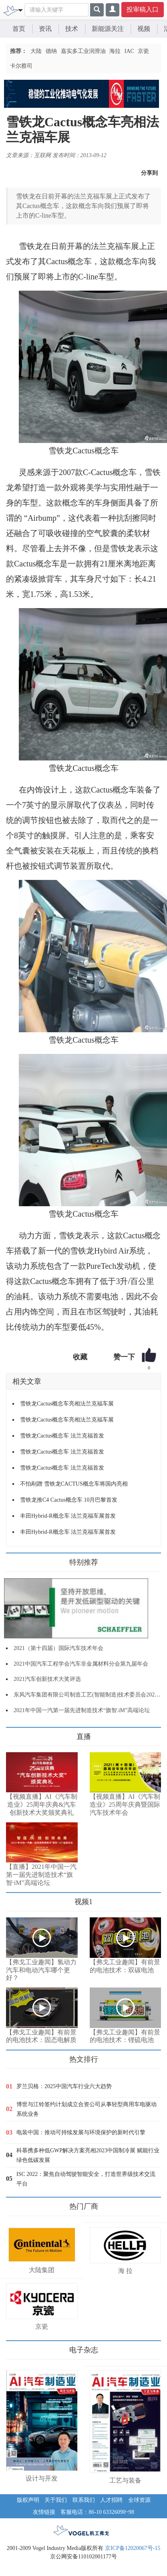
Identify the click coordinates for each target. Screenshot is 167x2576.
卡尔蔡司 (21, 66)
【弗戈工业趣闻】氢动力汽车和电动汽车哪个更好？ (41, 1970)
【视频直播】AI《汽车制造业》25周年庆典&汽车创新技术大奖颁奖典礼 (41, 1804)
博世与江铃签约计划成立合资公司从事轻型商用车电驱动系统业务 (86, 2109)
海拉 (115, 51)
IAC (129, 51)
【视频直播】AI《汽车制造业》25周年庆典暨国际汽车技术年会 (125, 1804)
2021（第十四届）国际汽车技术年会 (58, 1648)
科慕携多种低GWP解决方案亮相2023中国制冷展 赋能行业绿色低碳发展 (87, 2155)
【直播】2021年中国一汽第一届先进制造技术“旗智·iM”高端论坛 (41, 1874)
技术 (71, 28)
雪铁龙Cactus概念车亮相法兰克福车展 (67, 1404)
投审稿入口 (143, 9)
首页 (18, 28)
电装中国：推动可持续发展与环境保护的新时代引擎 (80, 2132)
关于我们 (55, 2500)
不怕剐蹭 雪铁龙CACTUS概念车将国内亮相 (74, 1484)
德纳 (51, 51)
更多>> (14, 1734)
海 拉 (125, 2270)
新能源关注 (108, 28)
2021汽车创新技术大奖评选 (47, 1679)
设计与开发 (42, 2478)
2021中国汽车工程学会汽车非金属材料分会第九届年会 (81, 1664)
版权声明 (28, 2500)
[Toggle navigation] (20, 9)
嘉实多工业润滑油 (83, 51)
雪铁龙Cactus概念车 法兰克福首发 (62, 1436)
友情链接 (44, 2512)
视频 (143, 28)
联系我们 (83, 2500)
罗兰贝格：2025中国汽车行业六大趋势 (64, 2086)
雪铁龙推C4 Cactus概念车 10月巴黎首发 (68, 1500)
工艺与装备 (125, 2480)
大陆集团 (41, 2270)
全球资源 (139, 2500)
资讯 (45, 28)
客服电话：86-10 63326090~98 (97, 2512)
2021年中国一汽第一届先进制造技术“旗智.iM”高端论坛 (82, 1710)
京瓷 (143, 51)
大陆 (36, 51)
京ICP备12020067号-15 (132, 2548)
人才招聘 (111, 2500)
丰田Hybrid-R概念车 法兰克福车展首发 (68, 1516)
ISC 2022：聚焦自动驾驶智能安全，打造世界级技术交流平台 (85, 2179)
